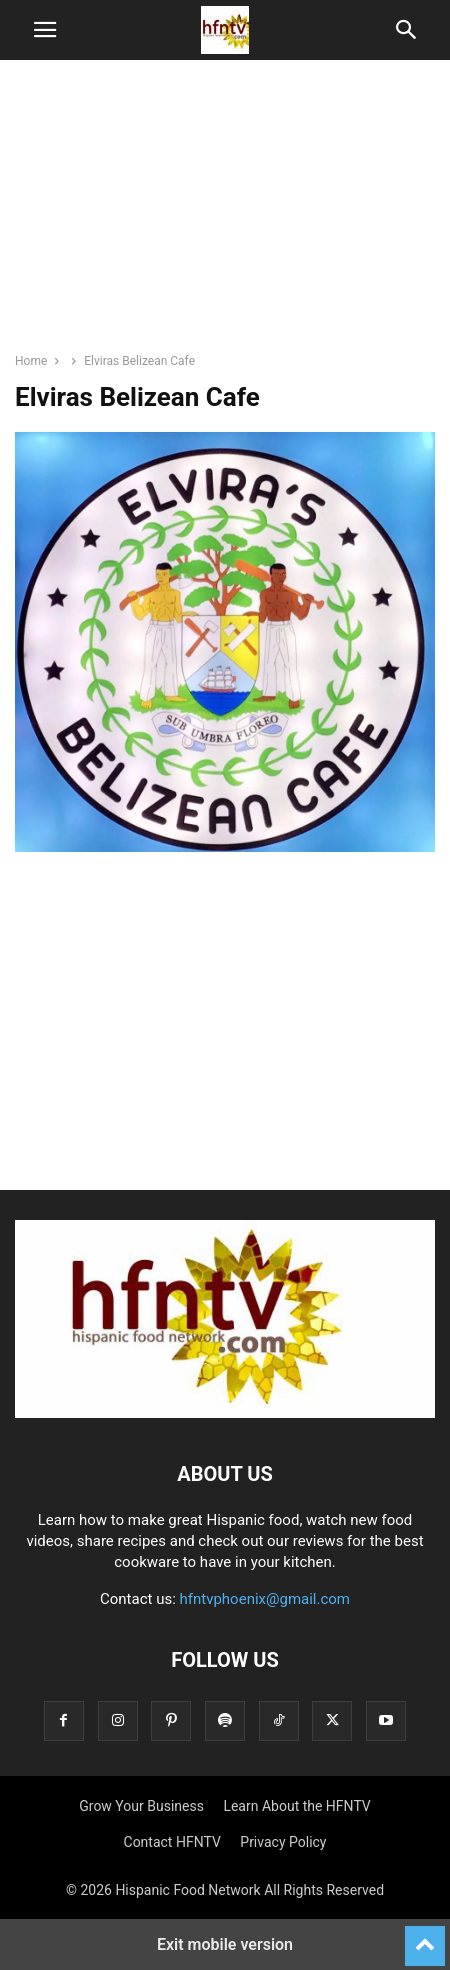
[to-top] (425, 1937)
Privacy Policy (283, 1842)
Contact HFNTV (172, 1842)
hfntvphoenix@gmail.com (265, 1599)
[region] (225, 215)
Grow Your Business (141, 1806)
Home (31, 361)
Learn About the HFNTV (296, 1806)
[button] (45, 30)
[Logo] (225, 1413)
